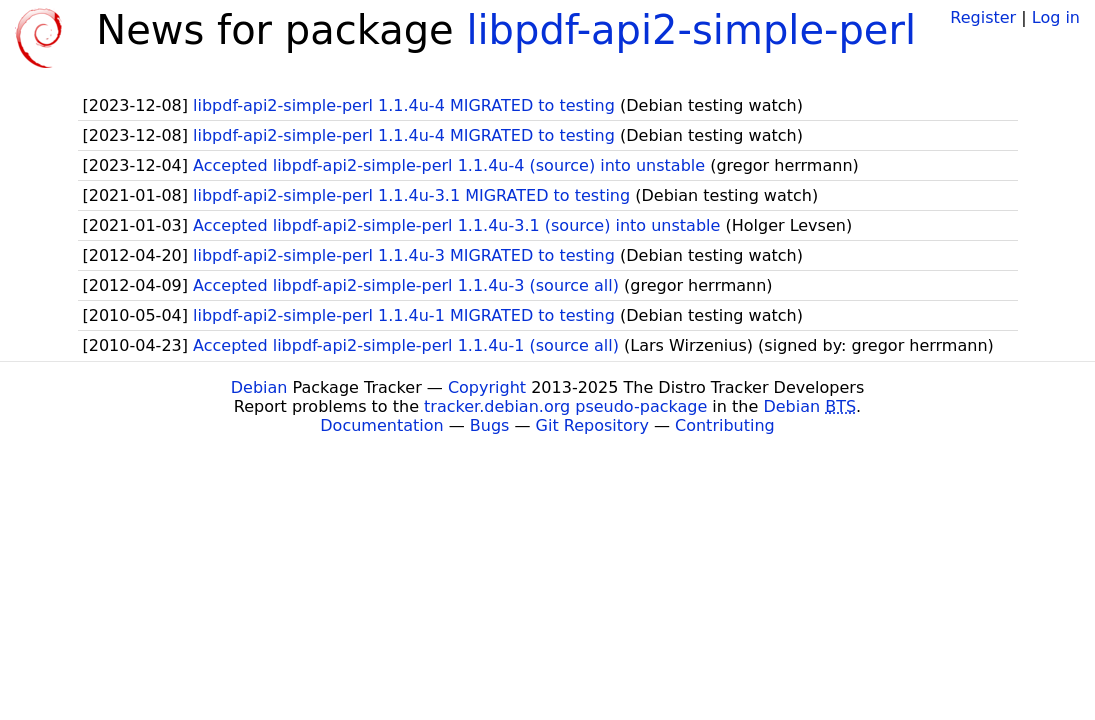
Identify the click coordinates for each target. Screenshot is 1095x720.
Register (983, 17)
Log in (1056, 17)
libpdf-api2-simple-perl (691, 30)
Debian (259, 387)
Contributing (725, 425)
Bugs (490, 425)
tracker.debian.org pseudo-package (565, 406)
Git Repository (592, 425)
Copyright (487, 387)
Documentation (381, 425)
